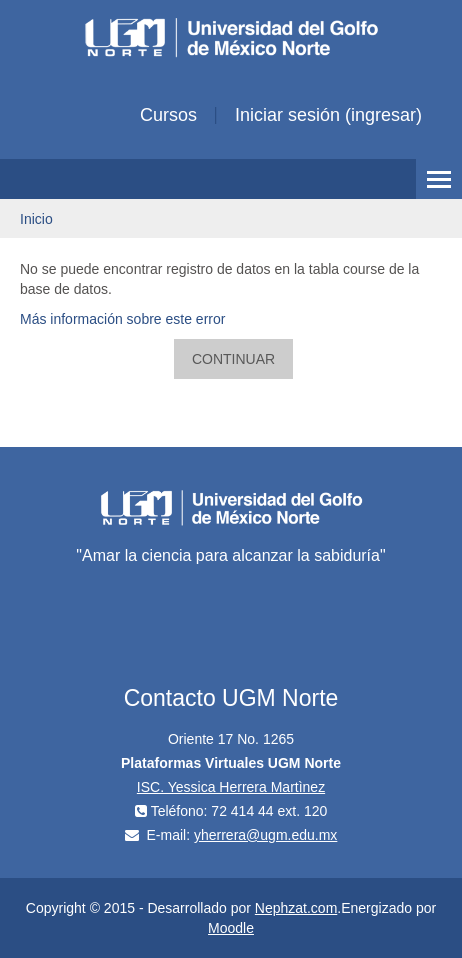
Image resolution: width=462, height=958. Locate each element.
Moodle (231, 928)
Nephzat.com (296, 908)
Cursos (168, 115)
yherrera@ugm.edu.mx (265, 835)
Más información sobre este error (122, 319)
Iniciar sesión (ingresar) (328, 115)
